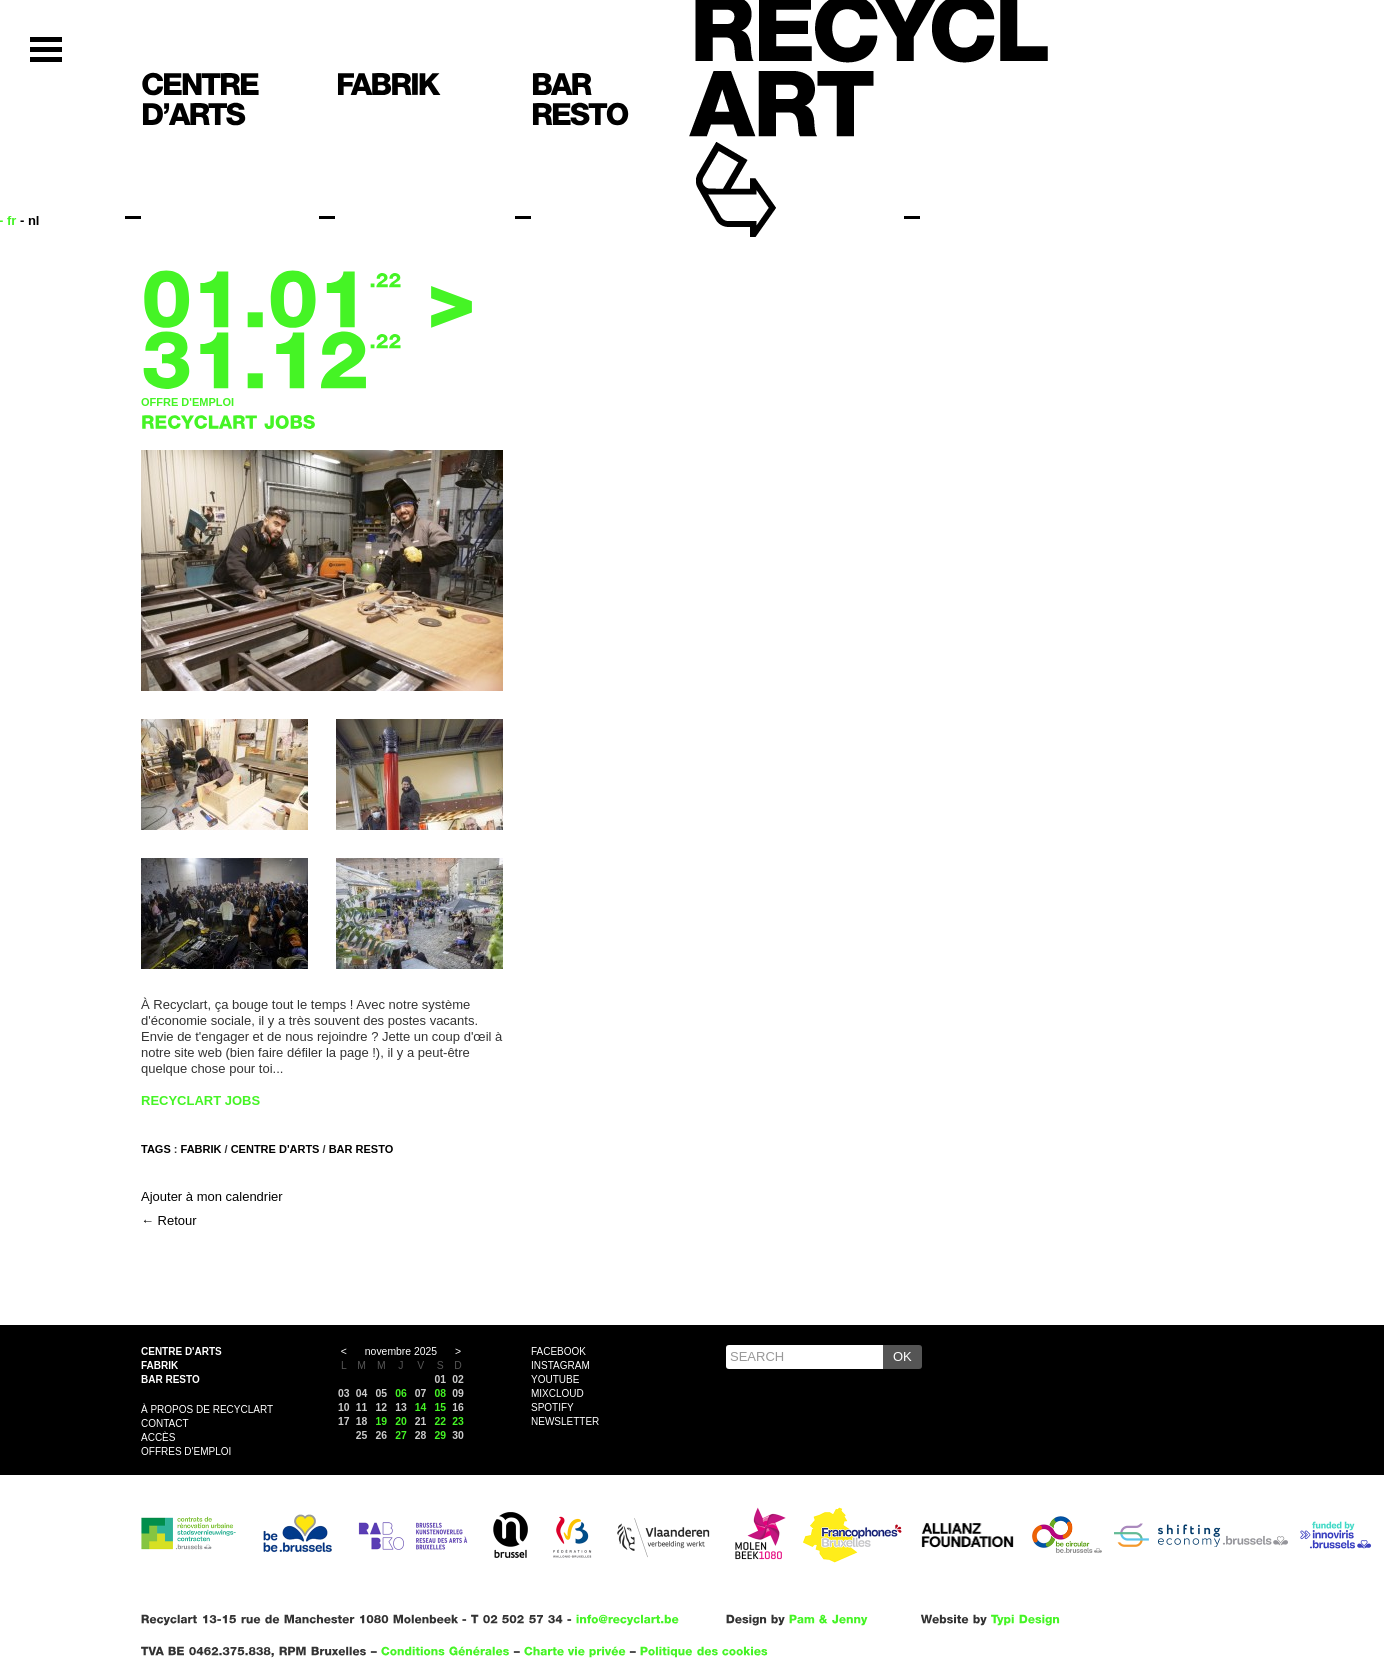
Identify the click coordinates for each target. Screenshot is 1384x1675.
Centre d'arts (181, 1351)
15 (441, 1407)
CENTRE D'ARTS (275, 1149)
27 (401, 1435)
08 (441, 1393)
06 (401, 1393)
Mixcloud (557, 1393)
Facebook (558, 1351)
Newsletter (565, 1421)
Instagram (560, 1365)
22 (441, 1421)
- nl (30, 220)
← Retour (169, 1220)
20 (401, 1421)
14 (421, 1407)
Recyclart (781, 158)
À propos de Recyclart (207, 1409)
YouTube (555, 1379)
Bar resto (170, 1379)
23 (458, 1421)
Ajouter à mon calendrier (212, 1196)
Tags (156, 1149)
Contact (165, 1423)
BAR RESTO (361, 1149)
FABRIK (201, 1149)
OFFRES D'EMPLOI (186, 1451)
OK (902, 1356)
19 (381, 1421)
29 (441, 1435)
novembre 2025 (401, 1351)
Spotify (552, 1407)
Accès (158, 1437)
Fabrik (159, 1365)
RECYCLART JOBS (200, 1100)
